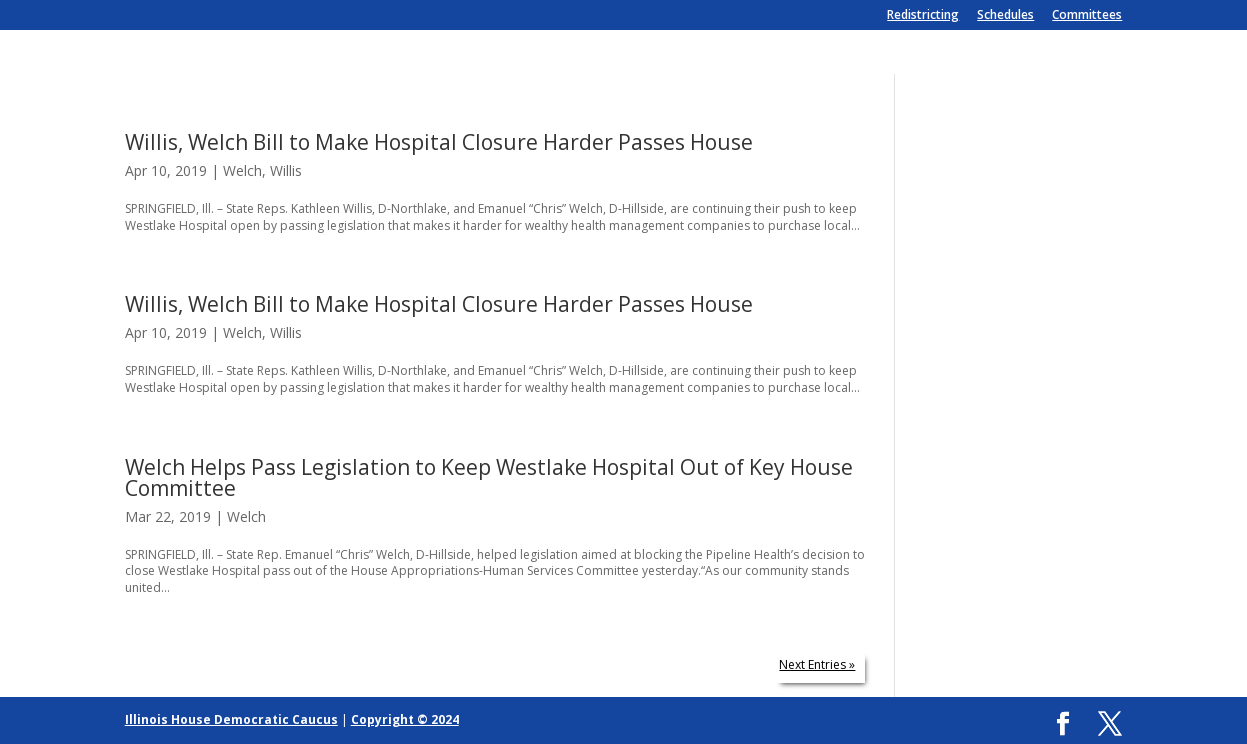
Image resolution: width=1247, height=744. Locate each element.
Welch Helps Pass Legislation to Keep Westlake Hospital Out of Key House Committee (489, 477)
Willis (286, 170)
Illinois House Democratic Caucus (231, 719)
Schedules (1005, 16)
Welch (242, 170)
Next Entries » (817, 664)
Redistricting (923, 16)
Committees (1087, 16)
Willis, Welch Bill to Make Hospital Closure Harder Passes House (439, 142)
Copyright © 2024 (405, 719)
